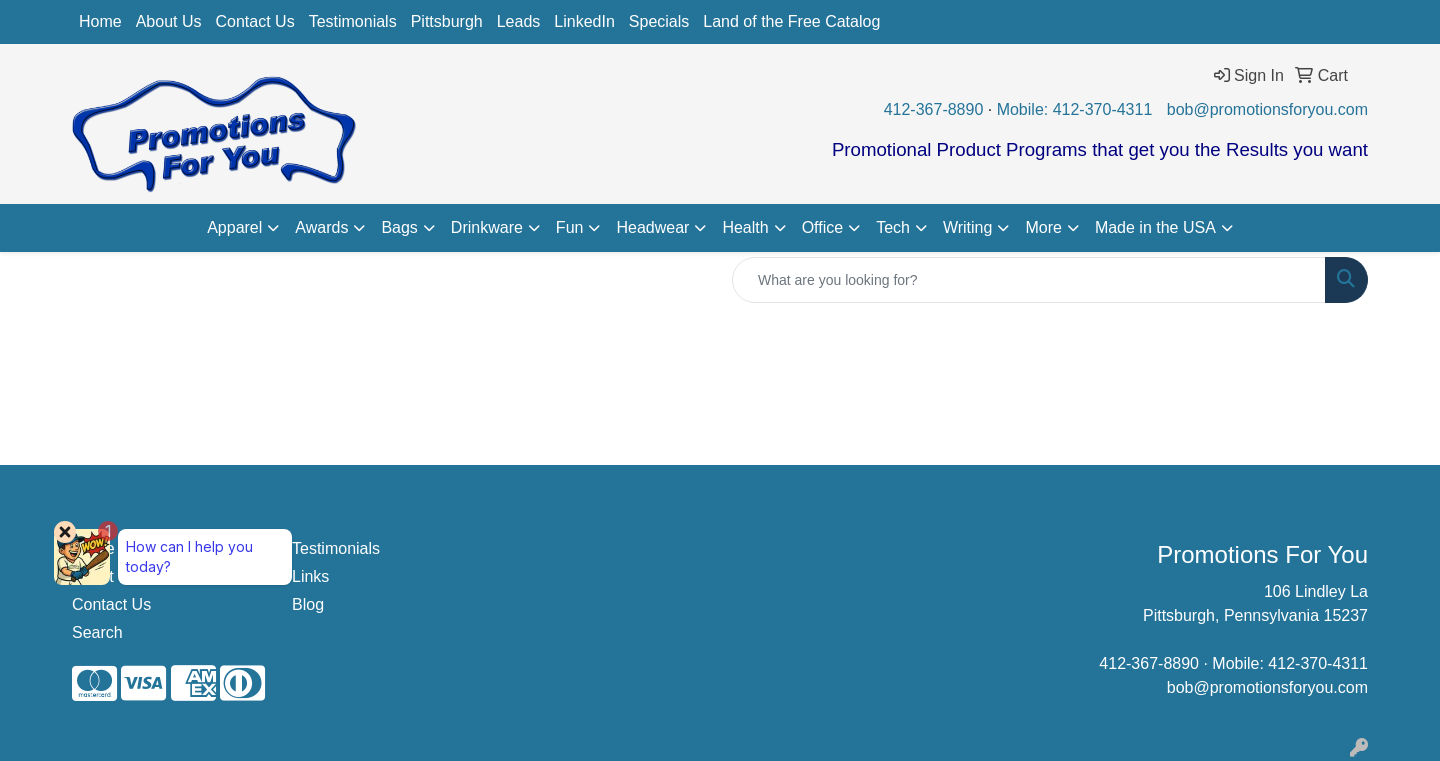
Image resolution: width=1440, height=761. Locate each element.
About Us (169, 21)
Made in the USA (1155, 227)
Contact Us (255, 21)
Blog (308, 604)
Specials (659, 21)
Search (97, 632)
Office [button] (823, 227)
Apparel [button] (234, 227)
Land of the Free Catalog (791, 21)
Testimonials (353, 21)
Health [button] (745, 227)
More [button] (1043, 227)
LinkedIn (584, 21)
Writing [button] (968, 227)
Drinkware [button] (487, 227)
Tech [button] (893, 227)
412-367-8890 (934, 109)
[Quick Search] (1029, 280)
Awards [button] (321, 227)
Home (100, 21)
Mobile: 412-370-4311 (1075, 109)
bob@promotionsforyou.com (1267, 109)
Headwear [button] (652, 227)
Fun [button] (570, 227)
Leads (519, 21)
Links (310, 576)
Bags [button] (399, 227)
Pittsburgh (447, 21)
